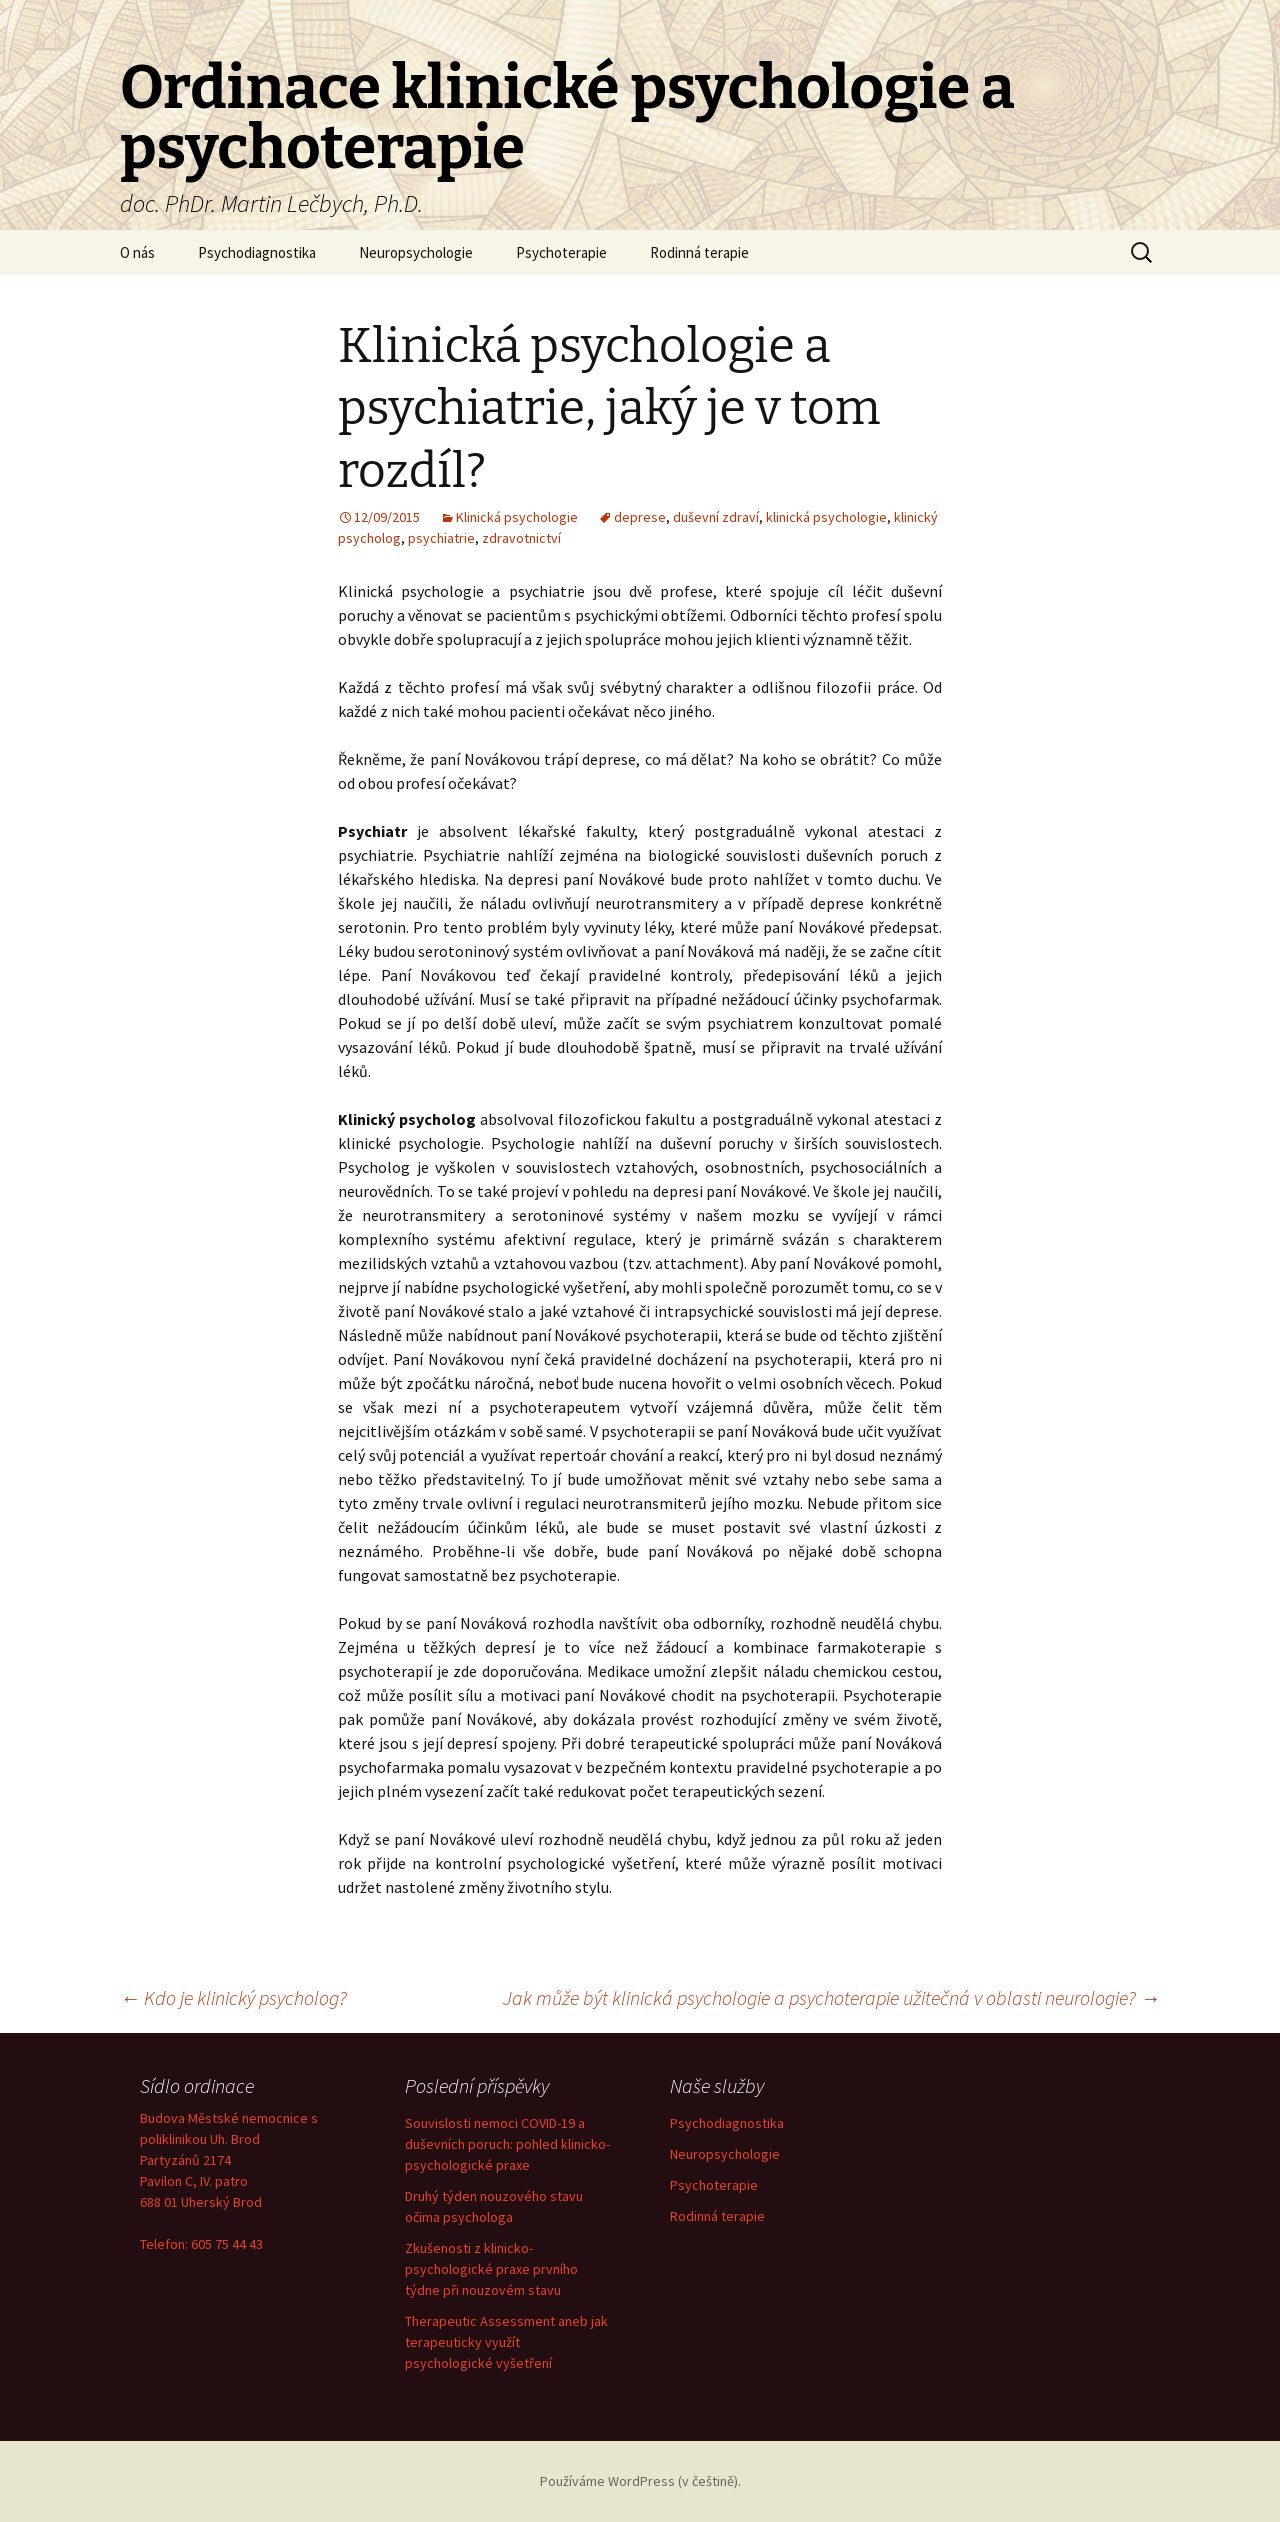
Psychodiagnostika (257, 252)
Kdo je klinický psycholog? (233, 1997)
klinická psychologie (826, 517)
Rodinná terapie (699, 252)
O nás (137, 252)
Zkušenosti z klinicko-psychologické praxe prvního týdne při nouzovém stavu (491, 2269)
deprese (640, 517)
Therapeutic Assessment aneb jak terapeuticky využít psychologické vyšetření (506, 2342)
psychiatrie (441, 538)
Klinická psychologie (517, 517)
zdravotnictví (521, 538)
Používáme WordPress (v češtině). (640, 2481)
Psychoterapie (561, 252)
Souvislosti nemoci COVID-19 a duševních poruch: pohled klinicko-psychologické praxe (507, 2144)
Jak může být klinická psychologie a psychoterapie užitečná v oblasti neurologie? (831, 1997)
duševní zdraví (716, 517)
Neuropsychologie (416, 252)
